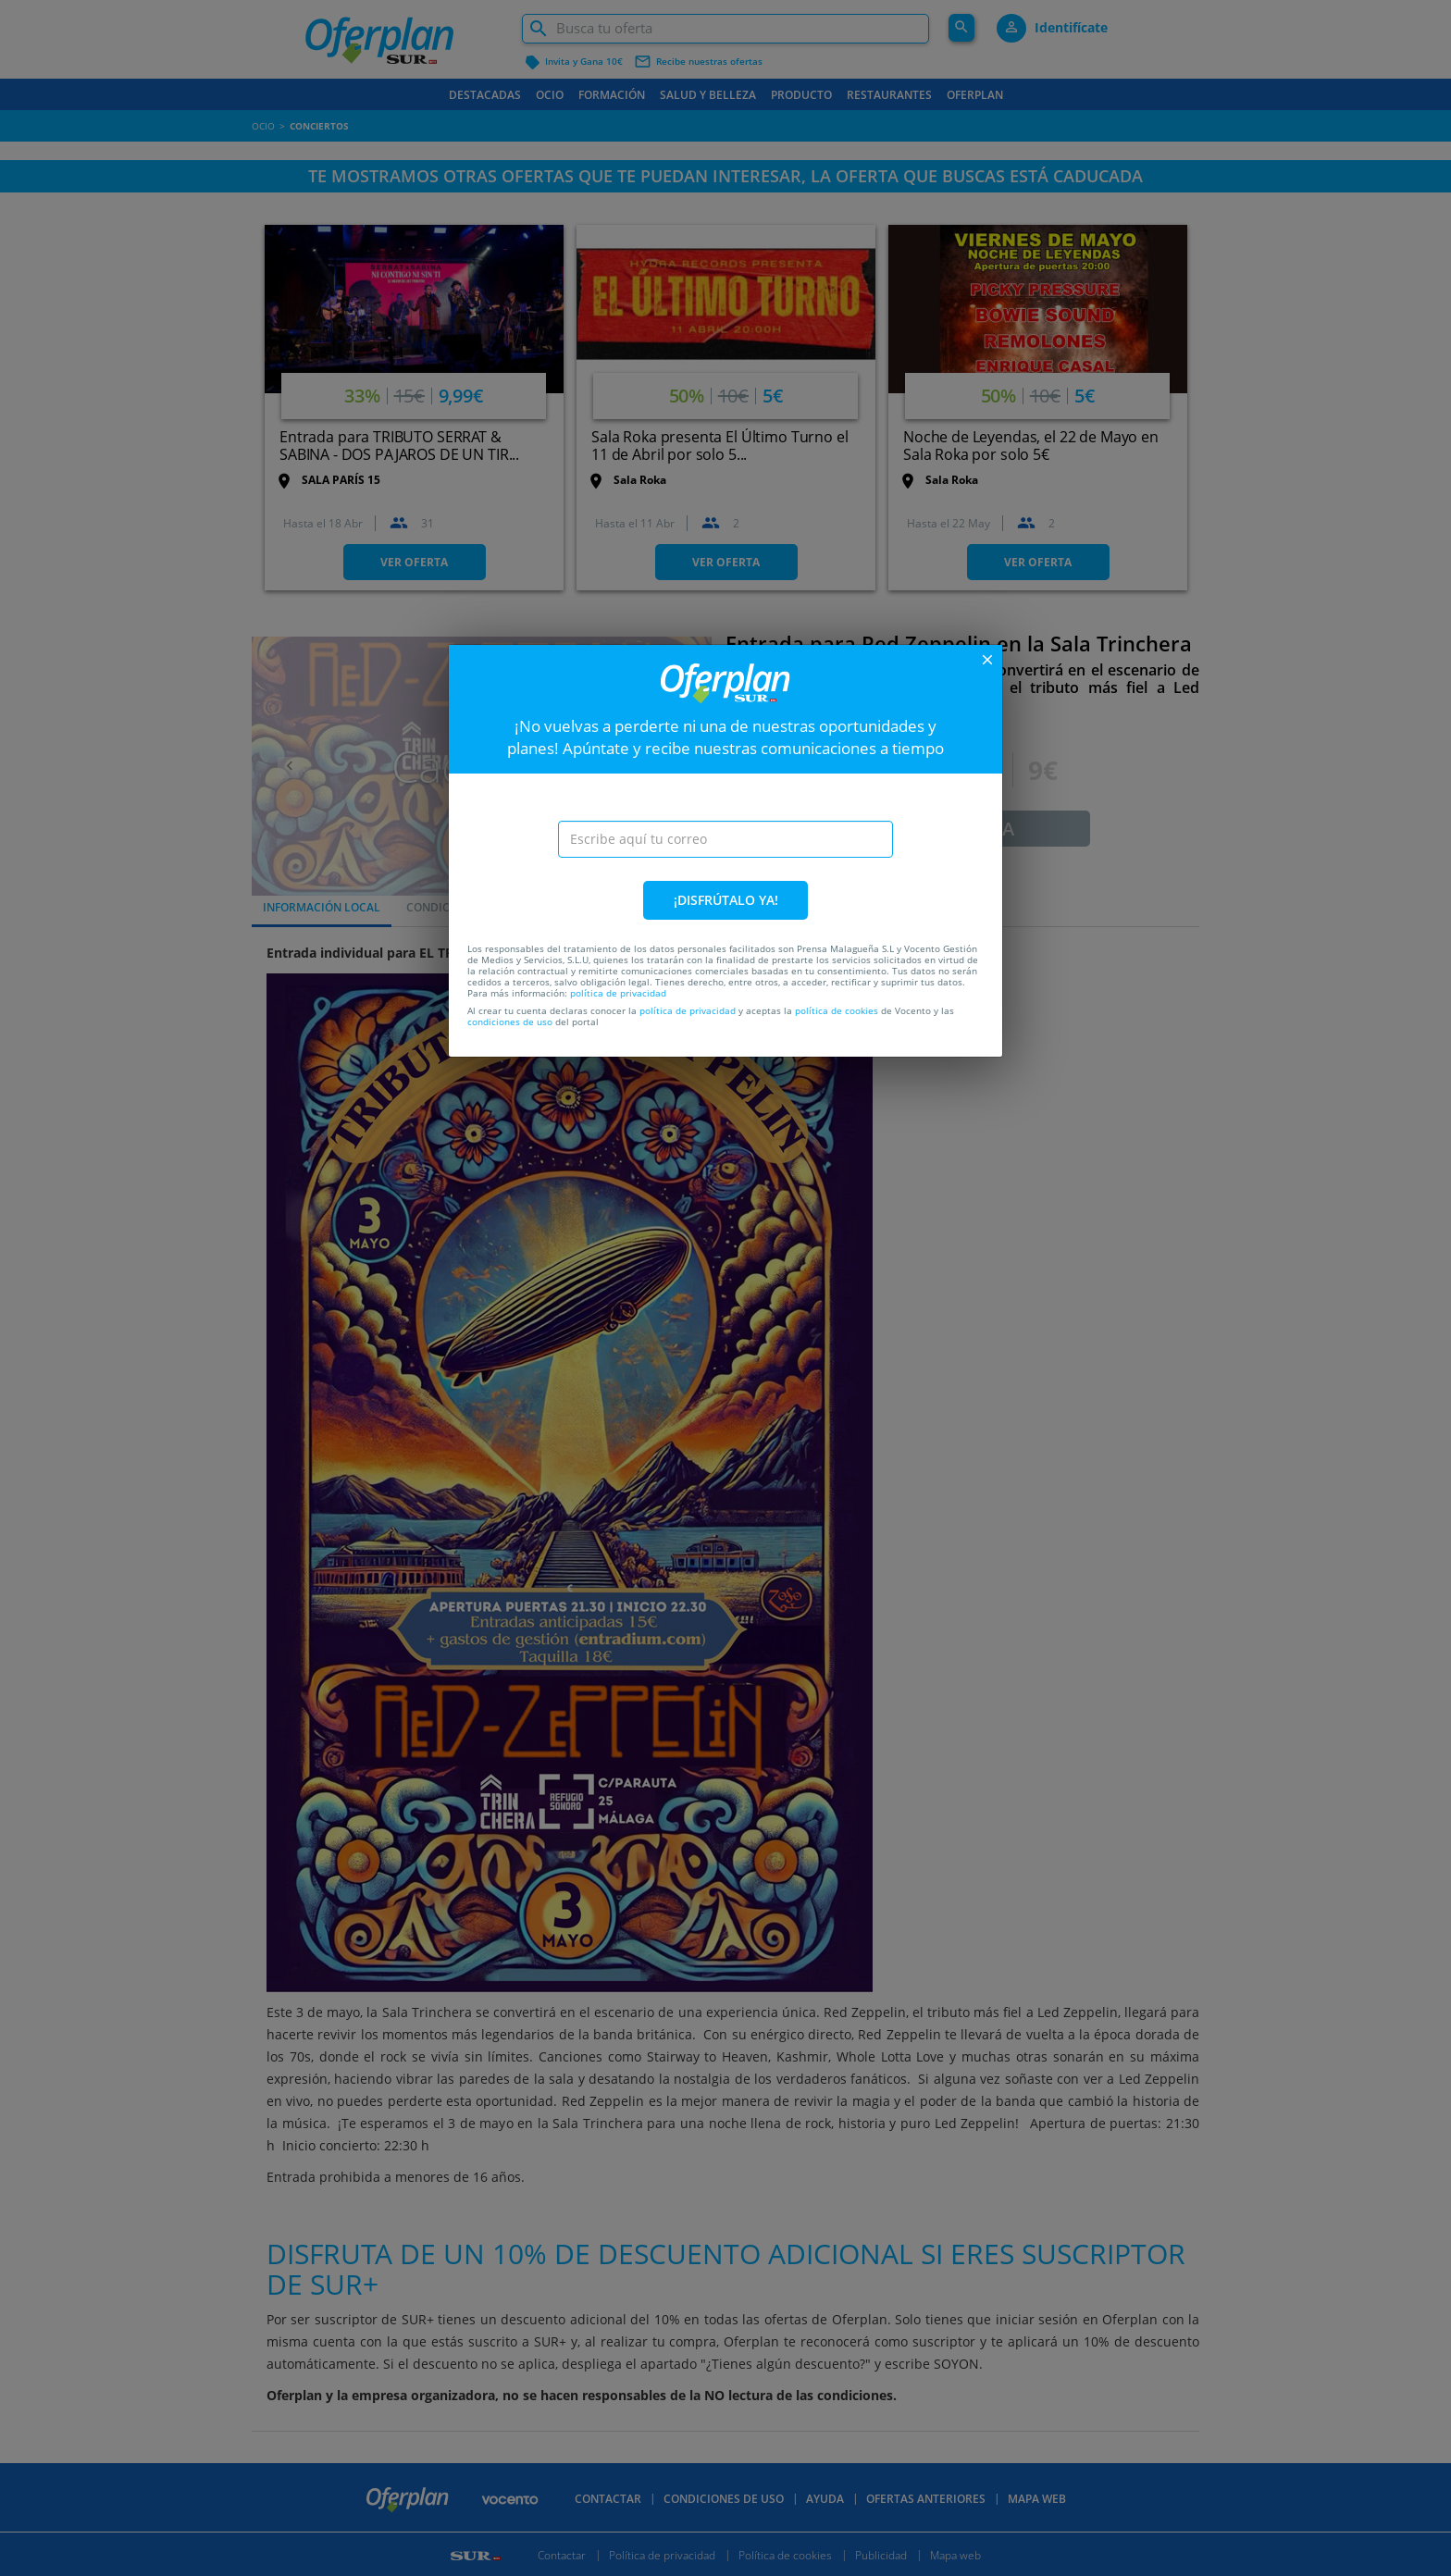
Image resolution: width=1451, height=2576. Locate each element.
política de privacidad (618, 992)
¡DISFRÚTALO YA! (726, 900)
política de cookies (836, 1010)
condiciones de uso (509, 1021)
